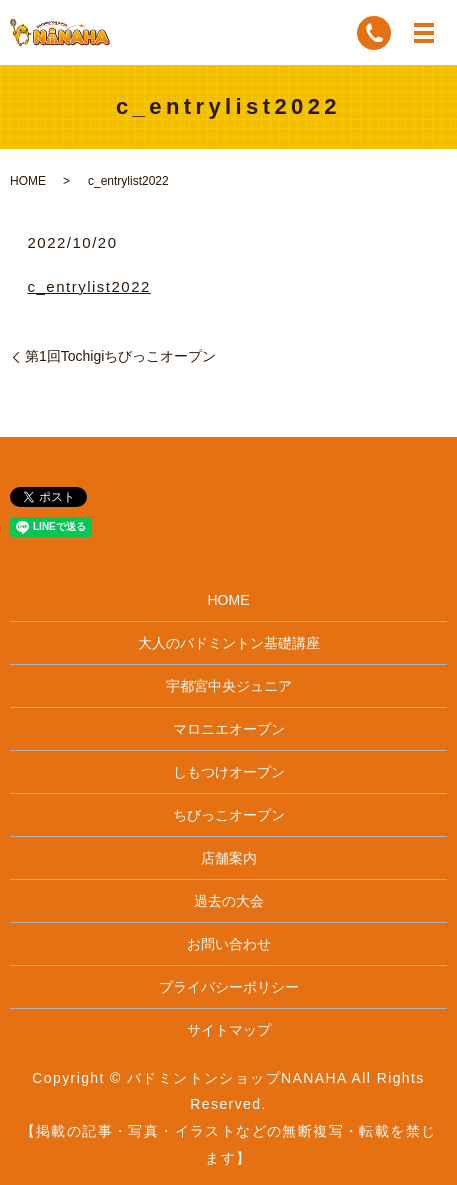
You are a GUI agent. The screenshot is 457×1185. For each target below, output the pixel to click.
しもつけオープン (229, 772)
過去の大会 (229, 901)
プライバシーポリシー (229, 987)
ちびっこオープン (229, 815)
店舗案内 (229, 858)
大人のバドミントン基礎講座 (229, 643)
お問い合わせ (229, 944)
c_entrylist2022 (88, 286)
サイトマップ (229, 1030)
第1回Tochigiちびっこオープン (120, 356)
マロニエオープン (229, 729)
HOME (28, 181)
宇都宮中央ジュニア (229, 686)
